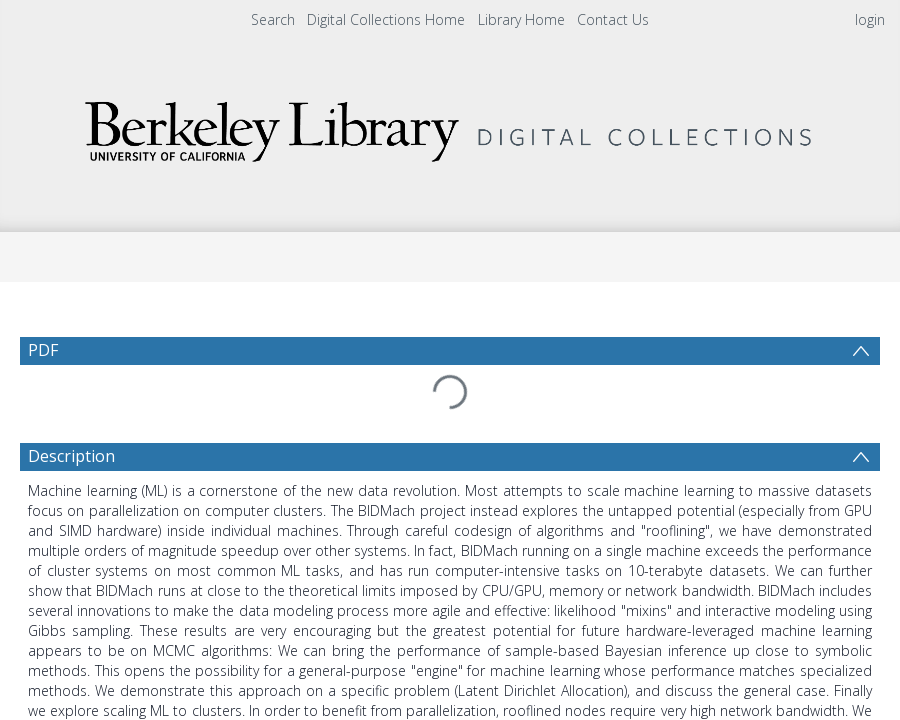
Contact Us (613, 19)
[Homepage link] (450, 126)
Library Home (521, 19)
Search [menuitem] (273, 19)
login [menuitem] (870, 19)
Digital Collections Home (386, 19)
